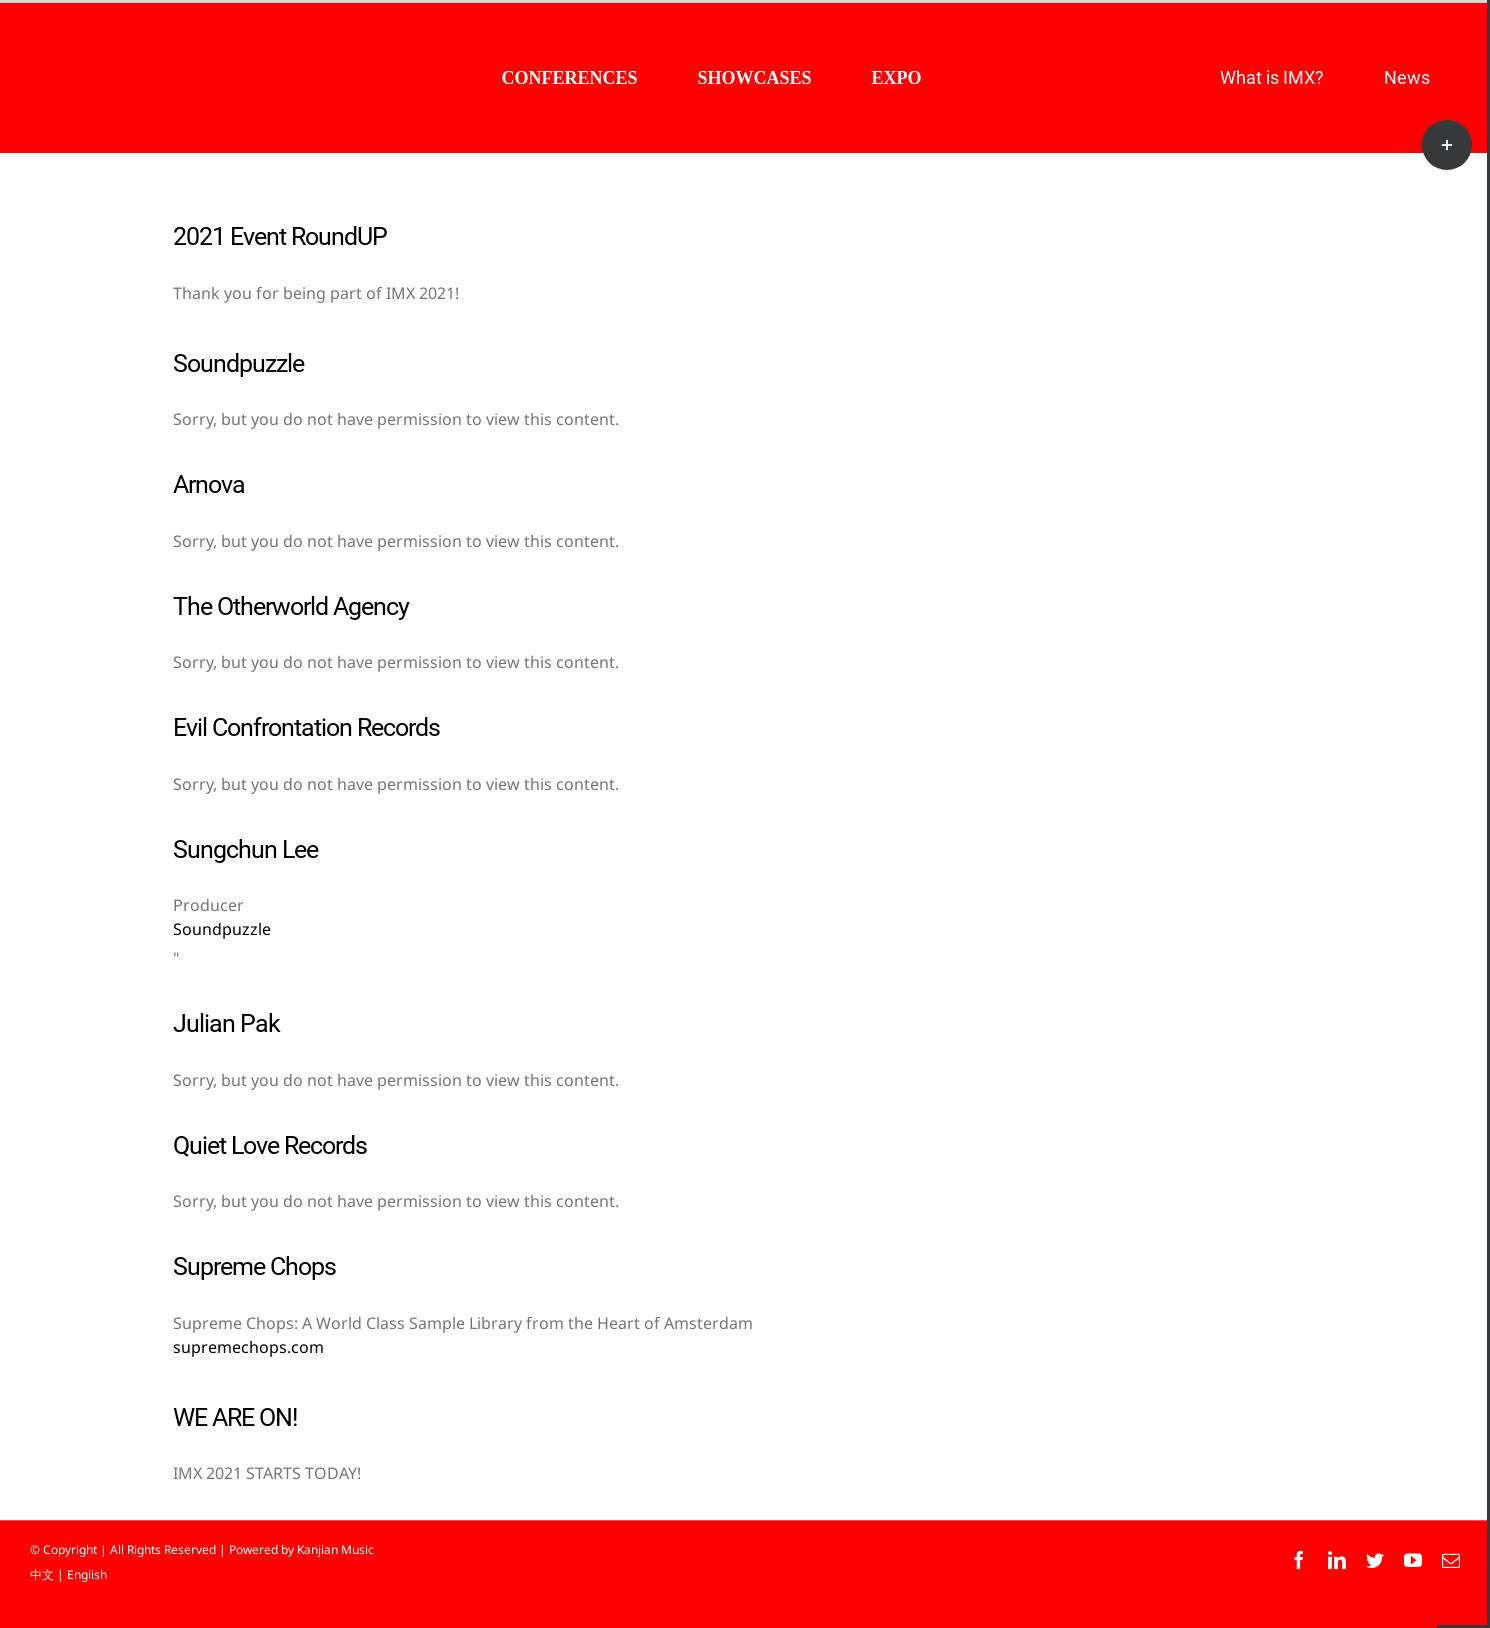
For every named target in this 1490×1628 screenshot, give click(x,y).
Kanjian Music (335, 1549)
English (87, 1574)
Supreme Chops (254, 1266)
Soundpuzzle (238, 363)
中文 (42, 1574)
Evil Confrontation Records (306, 727)
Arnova (209, 484)
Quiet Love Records (270, 1145)
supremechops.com (248, 1347)
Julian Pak (226, 1023)
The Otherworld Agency (291, 606)
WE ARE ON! (235, 1417)
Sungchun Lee (245, 849)
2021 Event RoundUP (280, 236)
